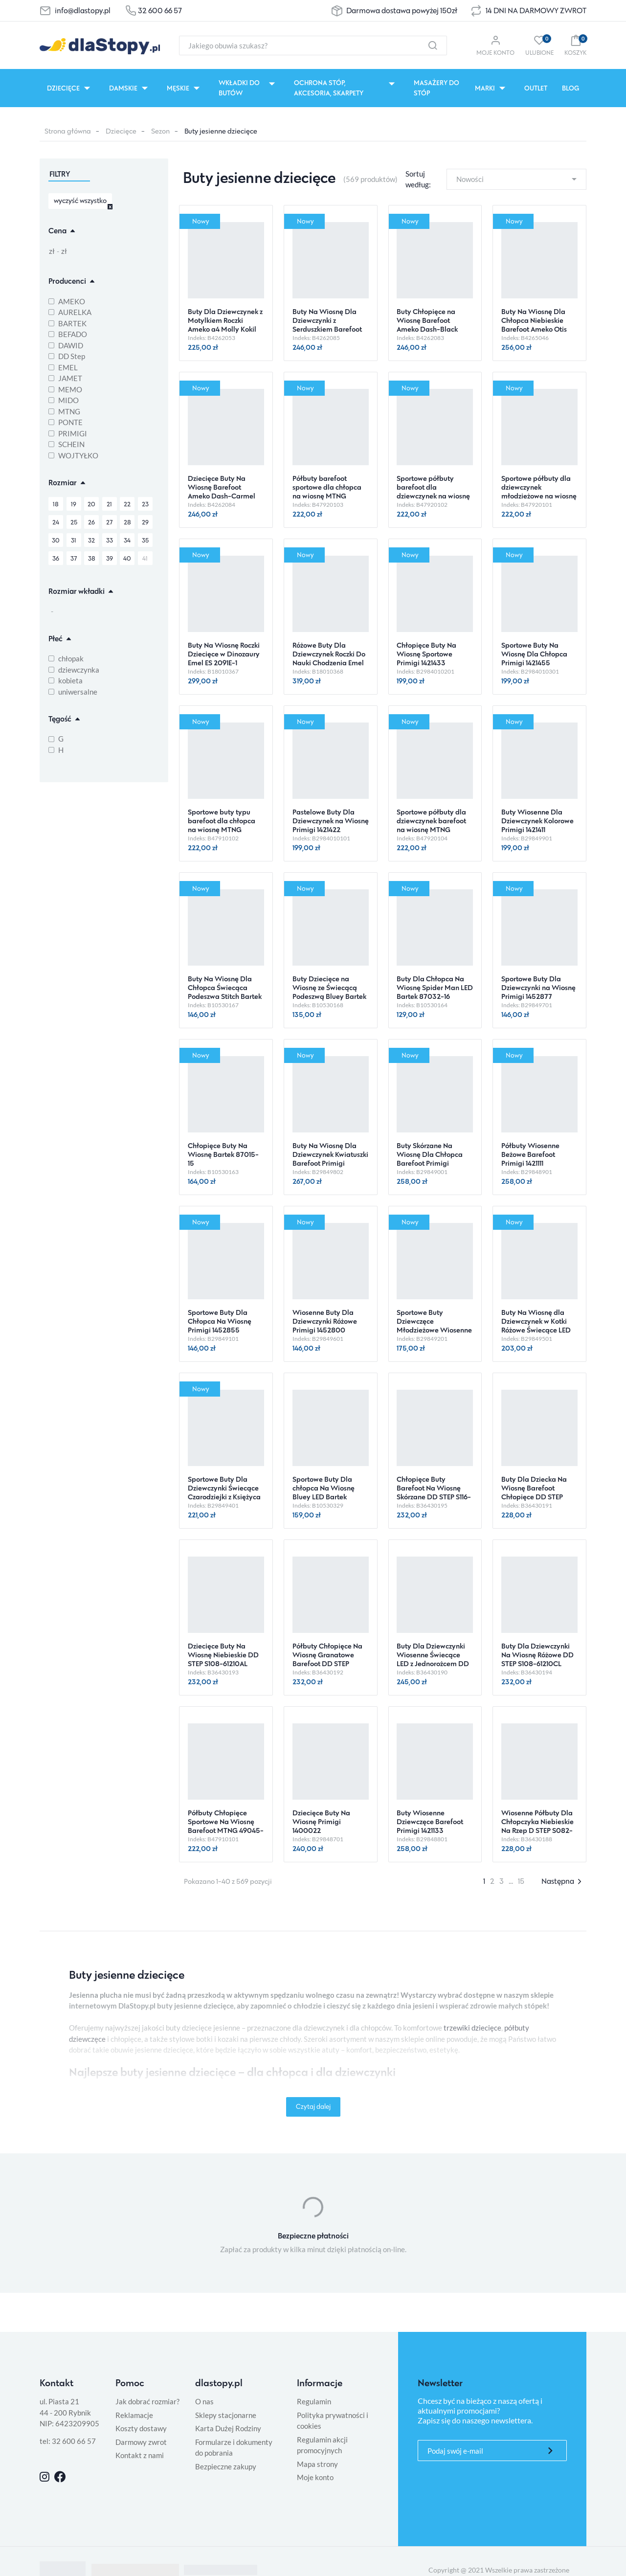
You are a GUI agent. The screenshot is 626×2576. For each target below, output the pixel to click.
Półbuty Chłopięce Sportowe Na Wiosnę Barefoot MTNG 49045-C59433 (226, 1826)
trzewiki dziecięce (472, 2027)
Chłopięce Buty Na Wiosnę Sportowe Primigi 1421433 (426, 653)
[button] (575, 45)
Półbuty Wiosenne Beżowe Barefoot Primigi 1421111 (530, 1154)
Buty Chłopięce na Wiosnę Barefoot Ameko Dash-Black (427, 320)
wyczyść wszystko (80, 200)
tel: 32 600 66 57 (68, 2441)
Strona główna (68, 131)
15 (521, 1881)
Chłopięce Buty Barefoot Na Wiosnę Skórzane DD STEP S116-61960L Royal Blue (434, 1492)
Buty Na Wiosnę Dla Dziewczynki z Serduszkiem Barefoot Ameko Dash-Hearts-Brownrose (327, 329)
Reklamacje (134, 2415)
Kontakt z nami (139, 2455)
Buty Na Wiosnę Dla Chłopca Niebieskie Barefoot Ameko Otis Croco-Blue (534, 324)
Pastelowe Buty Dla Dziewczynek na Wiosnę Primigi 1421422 (330, 820)
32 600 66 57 (160, 10)
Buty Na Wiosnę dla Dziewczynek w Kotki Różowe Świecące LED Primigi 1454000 (536, 1325)
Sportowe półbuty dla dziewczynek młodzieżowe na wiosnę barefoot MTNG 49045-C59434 (539, 496)
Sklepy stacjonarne (225, 2415)
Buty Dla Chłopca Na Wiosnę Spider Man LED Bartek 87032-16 (435, 987)
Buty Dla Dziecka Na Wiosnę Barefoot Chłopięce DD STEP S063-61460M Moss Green (534, 1496)
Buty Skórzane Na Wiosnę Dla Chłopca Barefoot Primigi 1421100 (430, 1158)
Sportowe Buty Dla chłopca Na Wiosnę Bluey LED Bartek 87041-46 (323, 1492)
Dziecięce (121, 131)
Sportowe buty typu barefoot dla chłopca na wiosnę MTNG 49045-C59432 (221, 825)
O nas (204, 2401)
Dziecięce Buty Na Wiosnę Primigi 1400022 (321, 1821)
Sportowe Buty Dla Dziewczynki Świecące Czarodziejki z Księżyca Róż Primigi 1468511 (224, 1492)
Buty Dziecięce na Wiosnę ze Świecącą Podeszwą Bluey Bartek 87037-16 (329, 992)
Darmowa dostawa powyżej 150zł (401, 10)
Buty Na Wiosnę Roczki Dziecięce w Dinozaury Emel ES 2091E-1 (224, 653)
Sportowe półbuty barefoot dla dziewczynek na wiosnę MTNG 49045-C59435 (433, 491)
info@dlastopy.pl (83, 10)
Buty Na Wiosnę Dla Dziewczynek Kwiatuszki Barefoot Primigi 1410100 (330, 1158)
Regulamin (314, 2401)
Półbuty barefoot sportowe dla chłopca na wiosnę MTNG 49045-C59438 (326, 491)
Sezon (160, 131)
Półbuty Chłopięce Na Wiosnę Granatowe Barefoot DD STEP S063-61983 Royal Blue (329, 1659)
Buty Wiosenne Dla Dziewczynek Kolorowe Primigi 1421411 (537, 820)
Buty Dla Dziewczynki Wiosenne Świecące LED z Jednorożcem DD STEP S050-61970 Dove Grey (434, 1663)
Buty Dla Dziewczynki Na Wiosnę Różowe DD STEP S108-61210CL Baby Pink (537, 1659)
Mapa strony (317, 2464)
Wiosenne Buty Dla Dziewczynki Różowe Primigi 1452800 (324, 1321)
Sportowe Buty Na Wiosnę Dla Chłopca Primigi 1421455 (534, 653)
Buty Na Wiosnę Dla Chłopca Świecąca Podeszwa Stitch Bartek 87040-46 (225, 992)
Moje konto (315, 2477)
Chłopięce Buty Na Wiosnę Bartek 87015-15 (223, 1154)
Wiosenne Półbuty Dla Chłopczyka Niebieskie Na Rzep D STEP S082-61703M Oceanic (537, 1826)
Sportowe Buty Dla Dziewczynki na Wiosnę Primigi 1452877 (538, 987)
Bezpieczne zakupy (225, 2466)
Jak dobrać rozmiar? (147, 2401)
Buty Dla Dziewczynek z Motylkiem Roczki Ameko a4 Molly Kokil (225, 320)
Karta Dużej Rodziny (228, 2428)
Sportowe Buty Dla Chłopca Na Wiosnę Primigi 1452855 (219, 1321)
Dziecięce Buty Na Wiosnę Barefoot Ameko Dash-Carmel (221, 487)
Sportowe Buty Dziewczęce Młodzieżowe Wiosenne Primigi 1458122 (434, 1325)
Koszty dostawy (141, 2428)
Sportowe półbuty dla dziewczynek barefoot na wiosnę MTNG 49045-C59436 (431, 825)
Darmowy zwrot (141, 2442)
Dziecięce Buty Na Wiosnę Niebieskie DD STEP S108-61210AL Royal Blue (223, 1659)
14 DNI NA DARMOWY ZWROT (536, 10)
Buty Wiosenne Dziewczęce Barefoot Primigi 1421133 (430, 1821)
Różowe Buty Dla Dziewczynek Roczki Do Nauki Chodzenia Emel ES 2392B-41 (328, 658)
